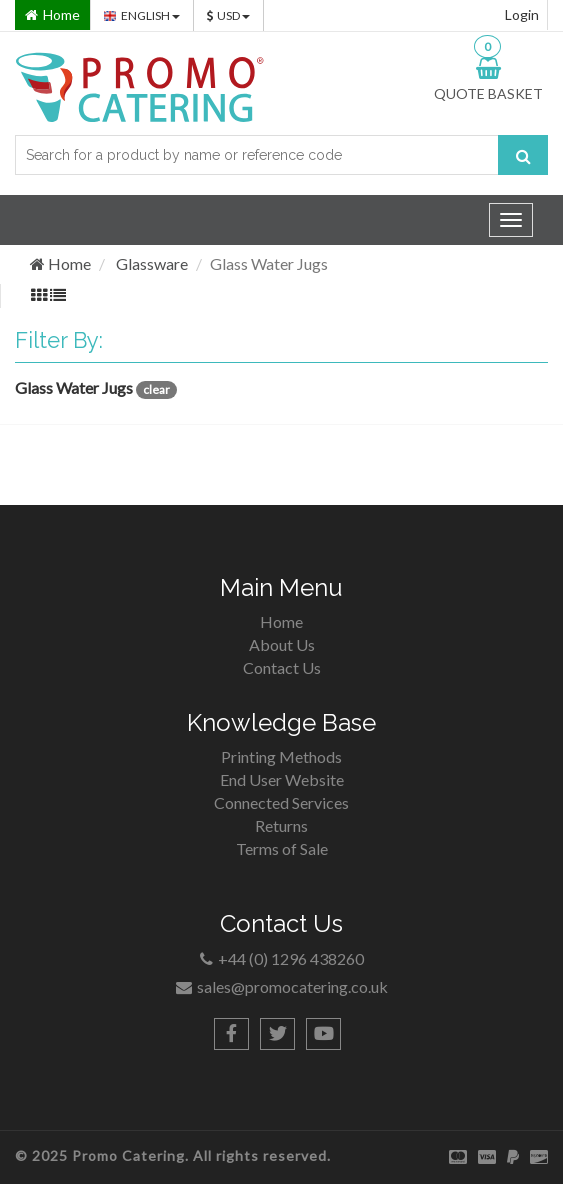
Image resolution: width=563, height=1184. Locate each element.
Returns (281, 825)
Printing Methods (281, 756)
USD (228, 15)
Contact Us (282, 667)
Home (60, 263)
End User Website (282, 779)
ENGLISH (142, 15)
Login (522, 14)
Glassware (152, 263)
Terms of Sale (282, 848)
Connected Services (281, 802)
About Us (282, 644)
